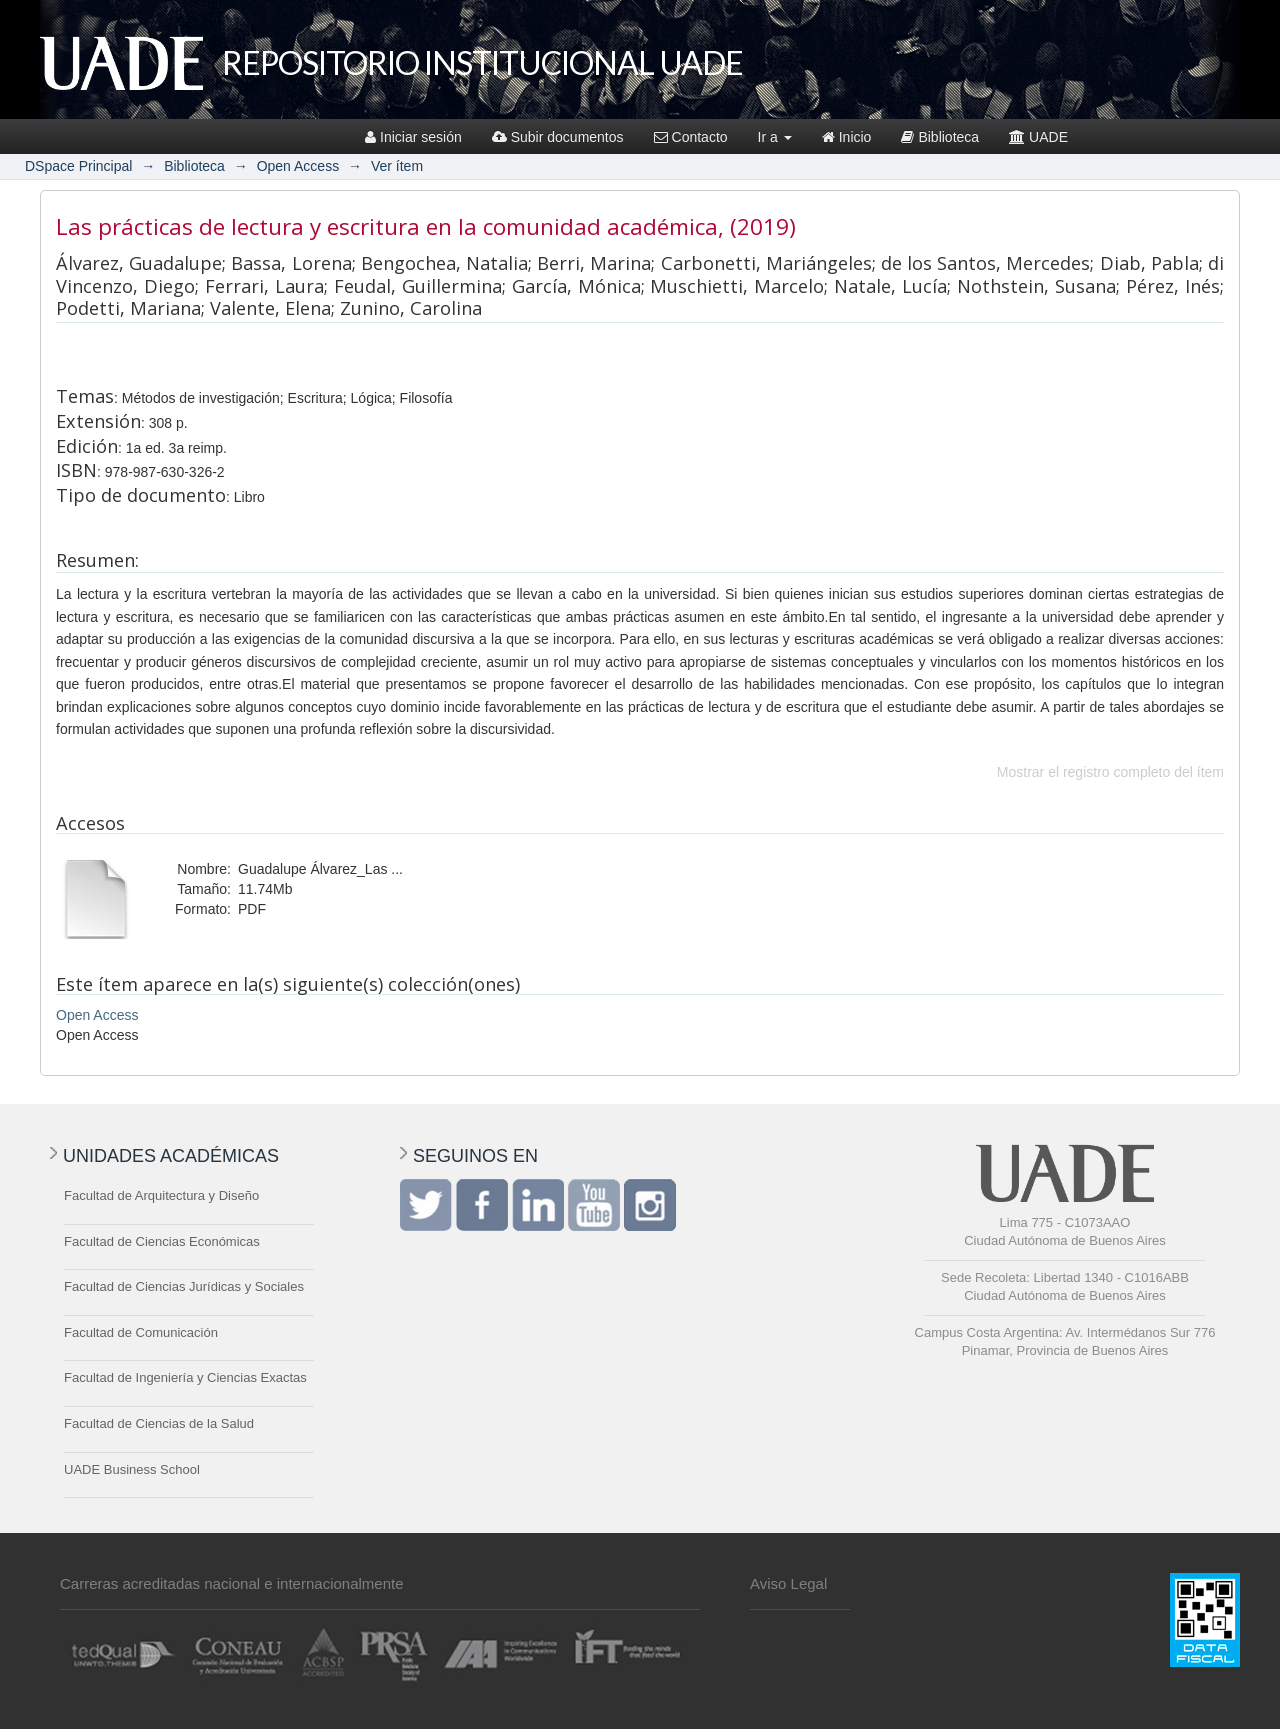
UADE (1038, 137)
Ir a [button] (775, 137)
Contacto (691, 137)
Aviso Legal (788, 1583)
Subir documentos (558, 137)
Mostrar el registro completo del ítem (1110, 772)
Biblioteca (940, 137)
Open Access (298, 166)
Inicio (847, 137)
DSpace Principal (78, 166)
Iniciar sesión (413, 137)
